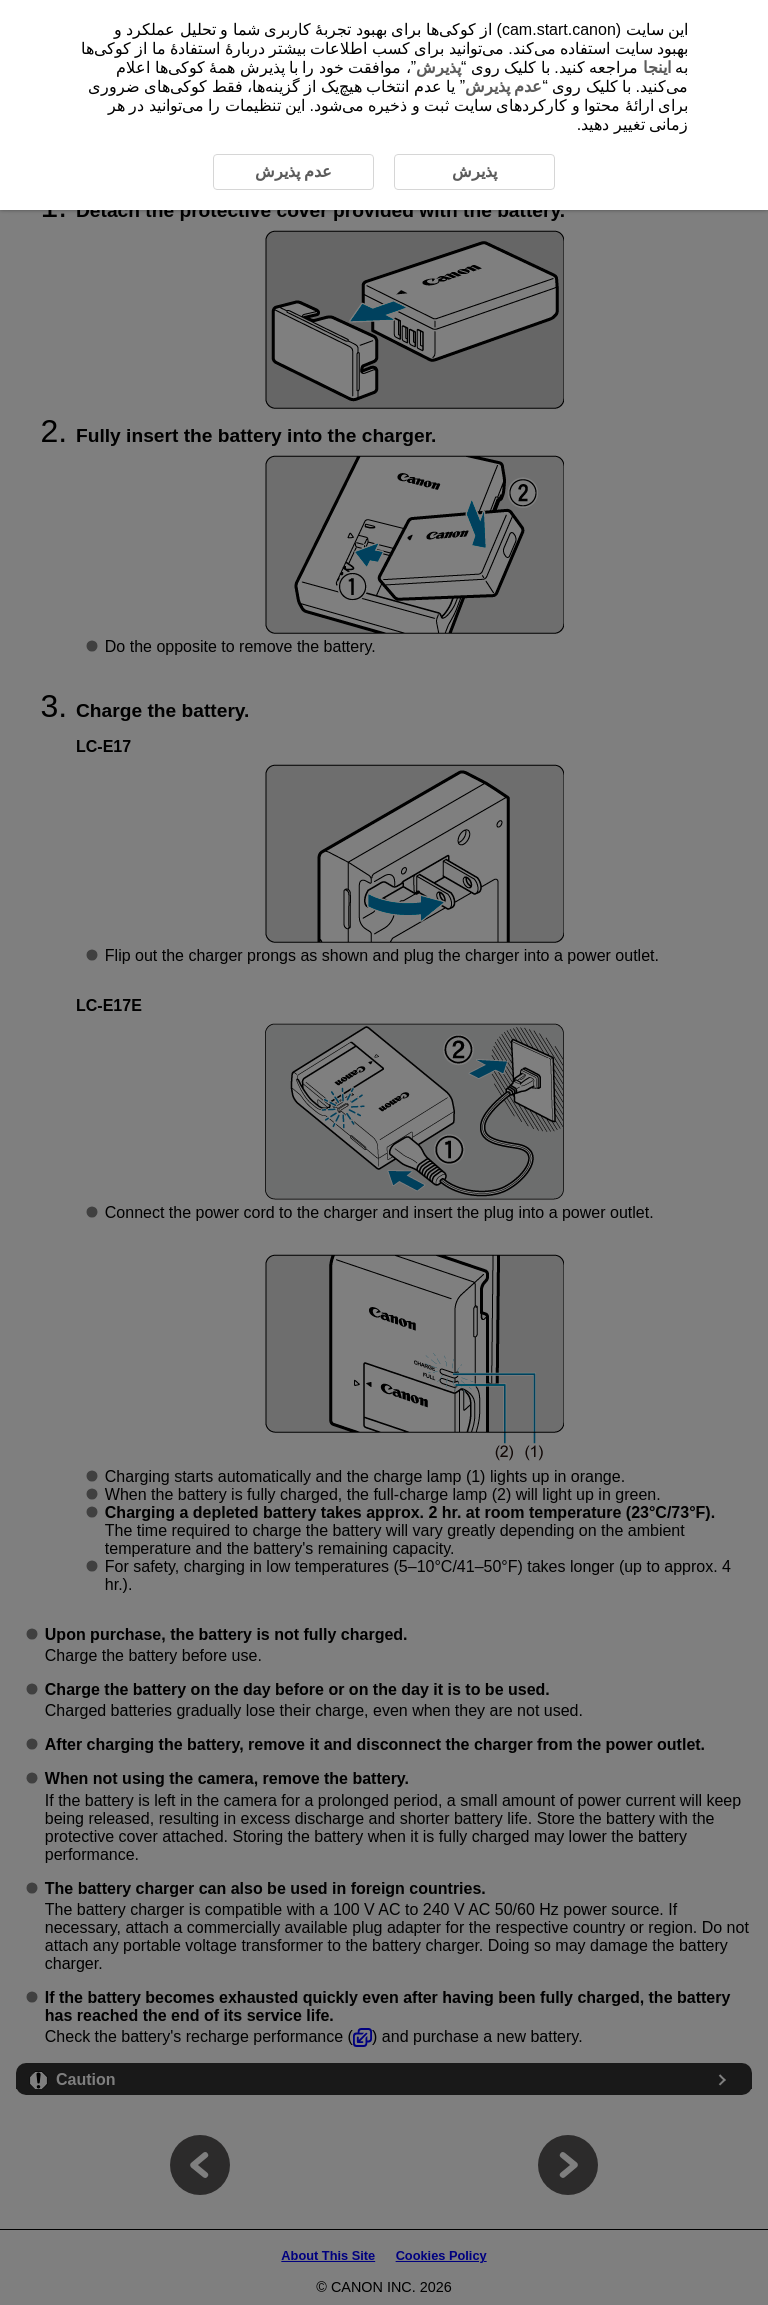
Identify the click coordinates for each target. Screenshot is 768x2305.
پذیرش (438, 67)
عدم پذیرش (503, 86)
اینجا (657, 67)
